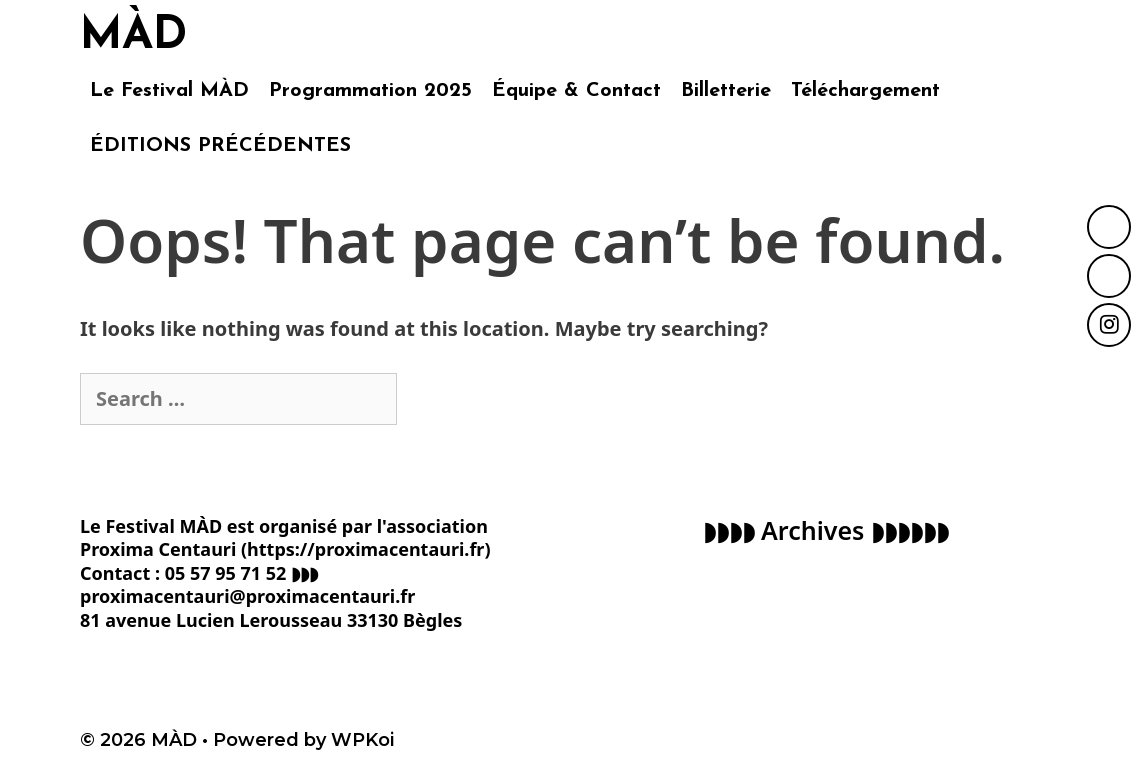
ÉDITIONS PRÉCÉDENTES (220, 146)
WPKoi (362, 740)
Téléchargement (865, 91)
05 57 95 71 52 (226, 573)
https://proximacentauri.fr (365, 549)
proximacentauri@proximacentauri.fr (247, 596)
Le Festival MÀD (169, 91)
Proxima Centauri (158, 549)
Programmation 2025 (370, 91)
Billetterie (726, 91)
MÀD (133, 36)
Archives (812, 530)
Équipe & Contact (576, 91)
